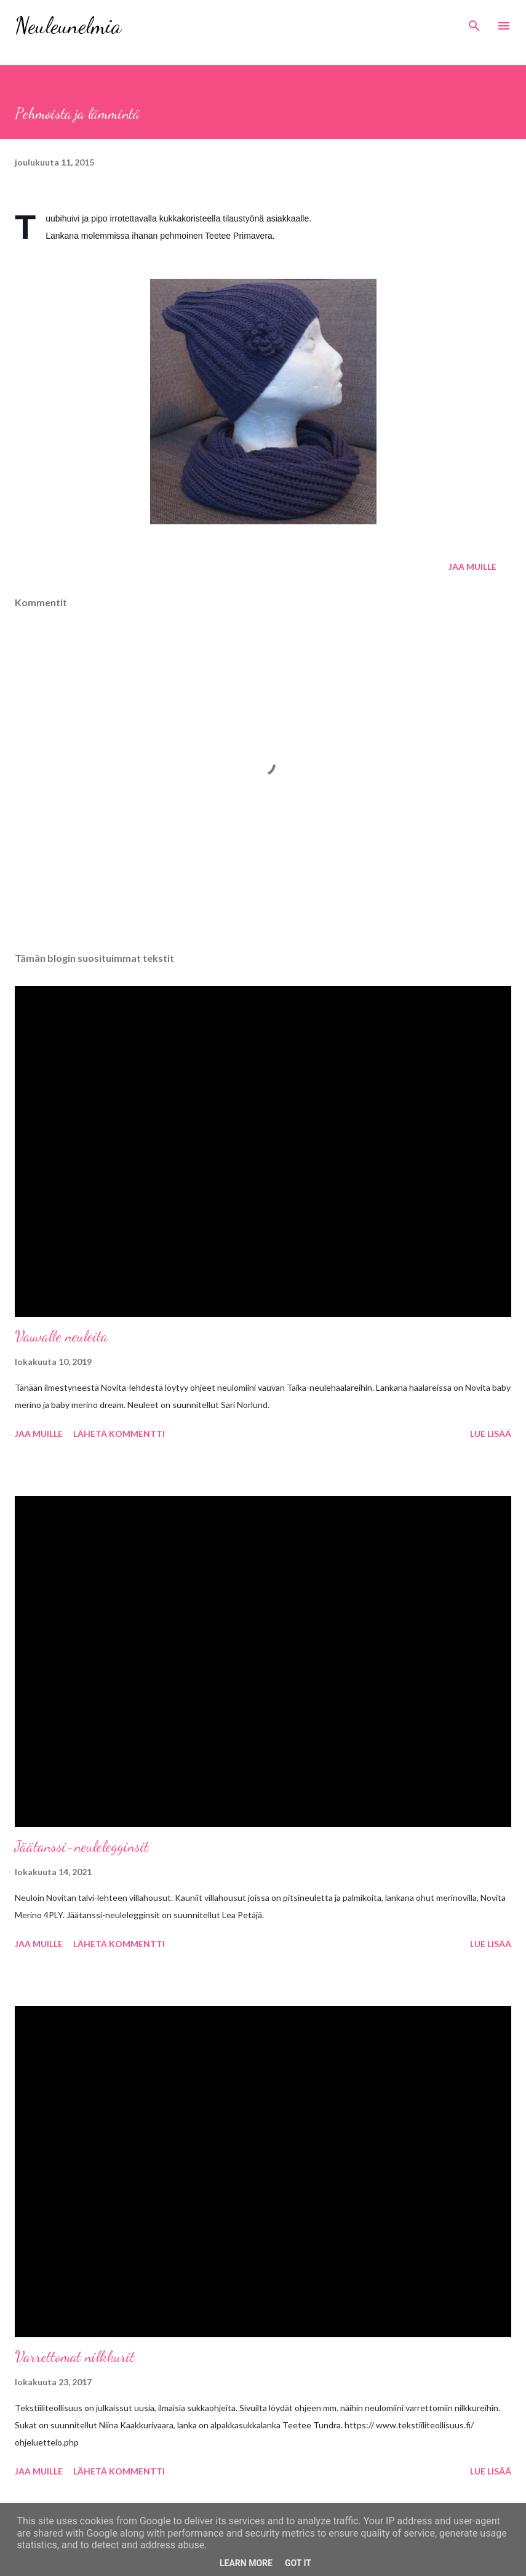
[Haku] (474, 22)
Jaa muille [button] (472, 566)
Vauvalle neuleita (61, 1336)
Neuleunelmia (68, 25)
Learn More (246, 2563)
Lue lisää (490, 1433)
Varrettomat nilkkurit (75, 2357)
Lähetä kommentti (119, 1433)
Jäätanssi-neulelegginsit (82, 1846)
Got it (298, 2563)
